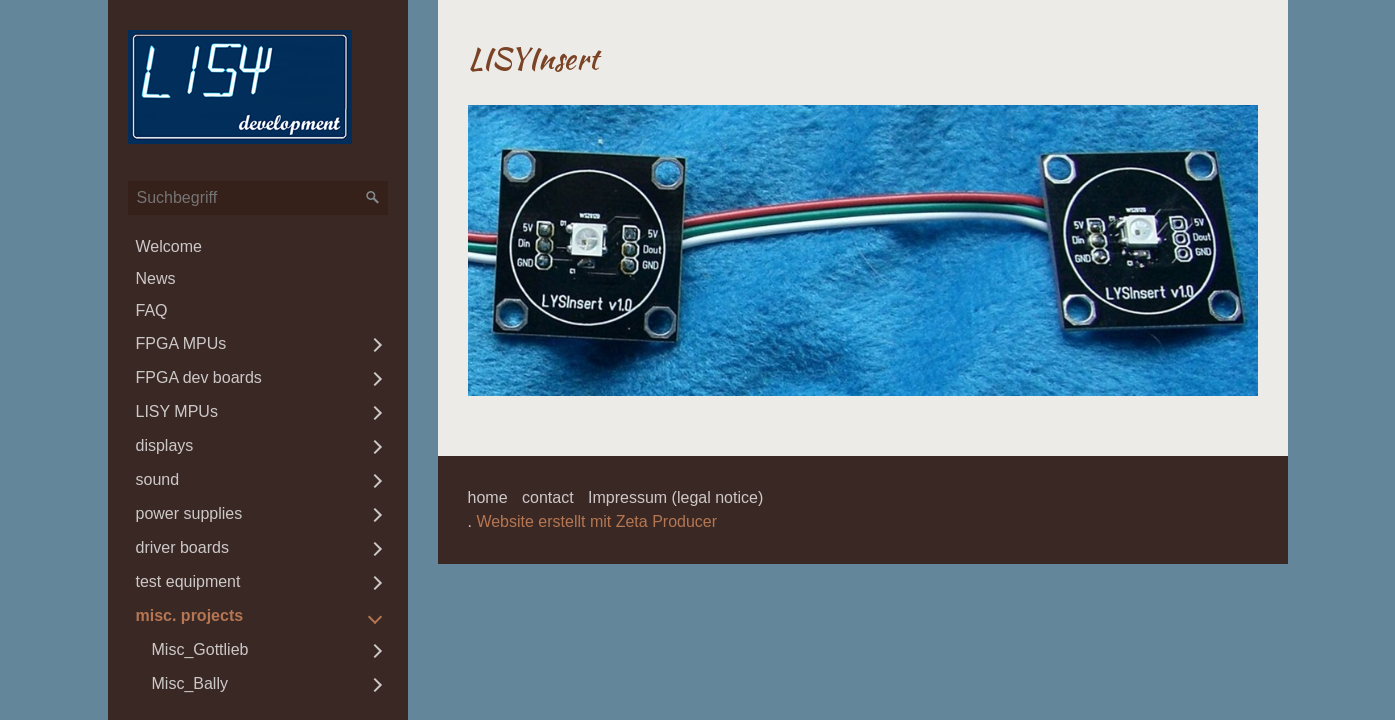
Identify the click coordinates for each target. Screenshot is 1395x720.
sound (158, 479)
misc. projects (190, 615)
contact (548, 497)
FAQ (152, 310)
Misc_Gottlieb (200, 649)
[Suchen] (373, 198)
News (156, 278)
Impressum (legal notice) (675, 497)
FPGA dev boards (199, 377)
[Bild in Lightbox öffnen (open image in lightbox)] (863, 250)
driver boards (182, 547)
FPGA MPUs (181, 343)
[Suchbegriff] (258, 198)
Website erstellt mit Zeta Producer (596, 521)
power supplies (189, 513)
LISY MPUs (177, 411)
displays (165, 445)
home (488, 497)
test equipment (188, 581)
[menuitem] (258, 247)
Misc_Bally (190, 683)
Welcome (169, 246)
